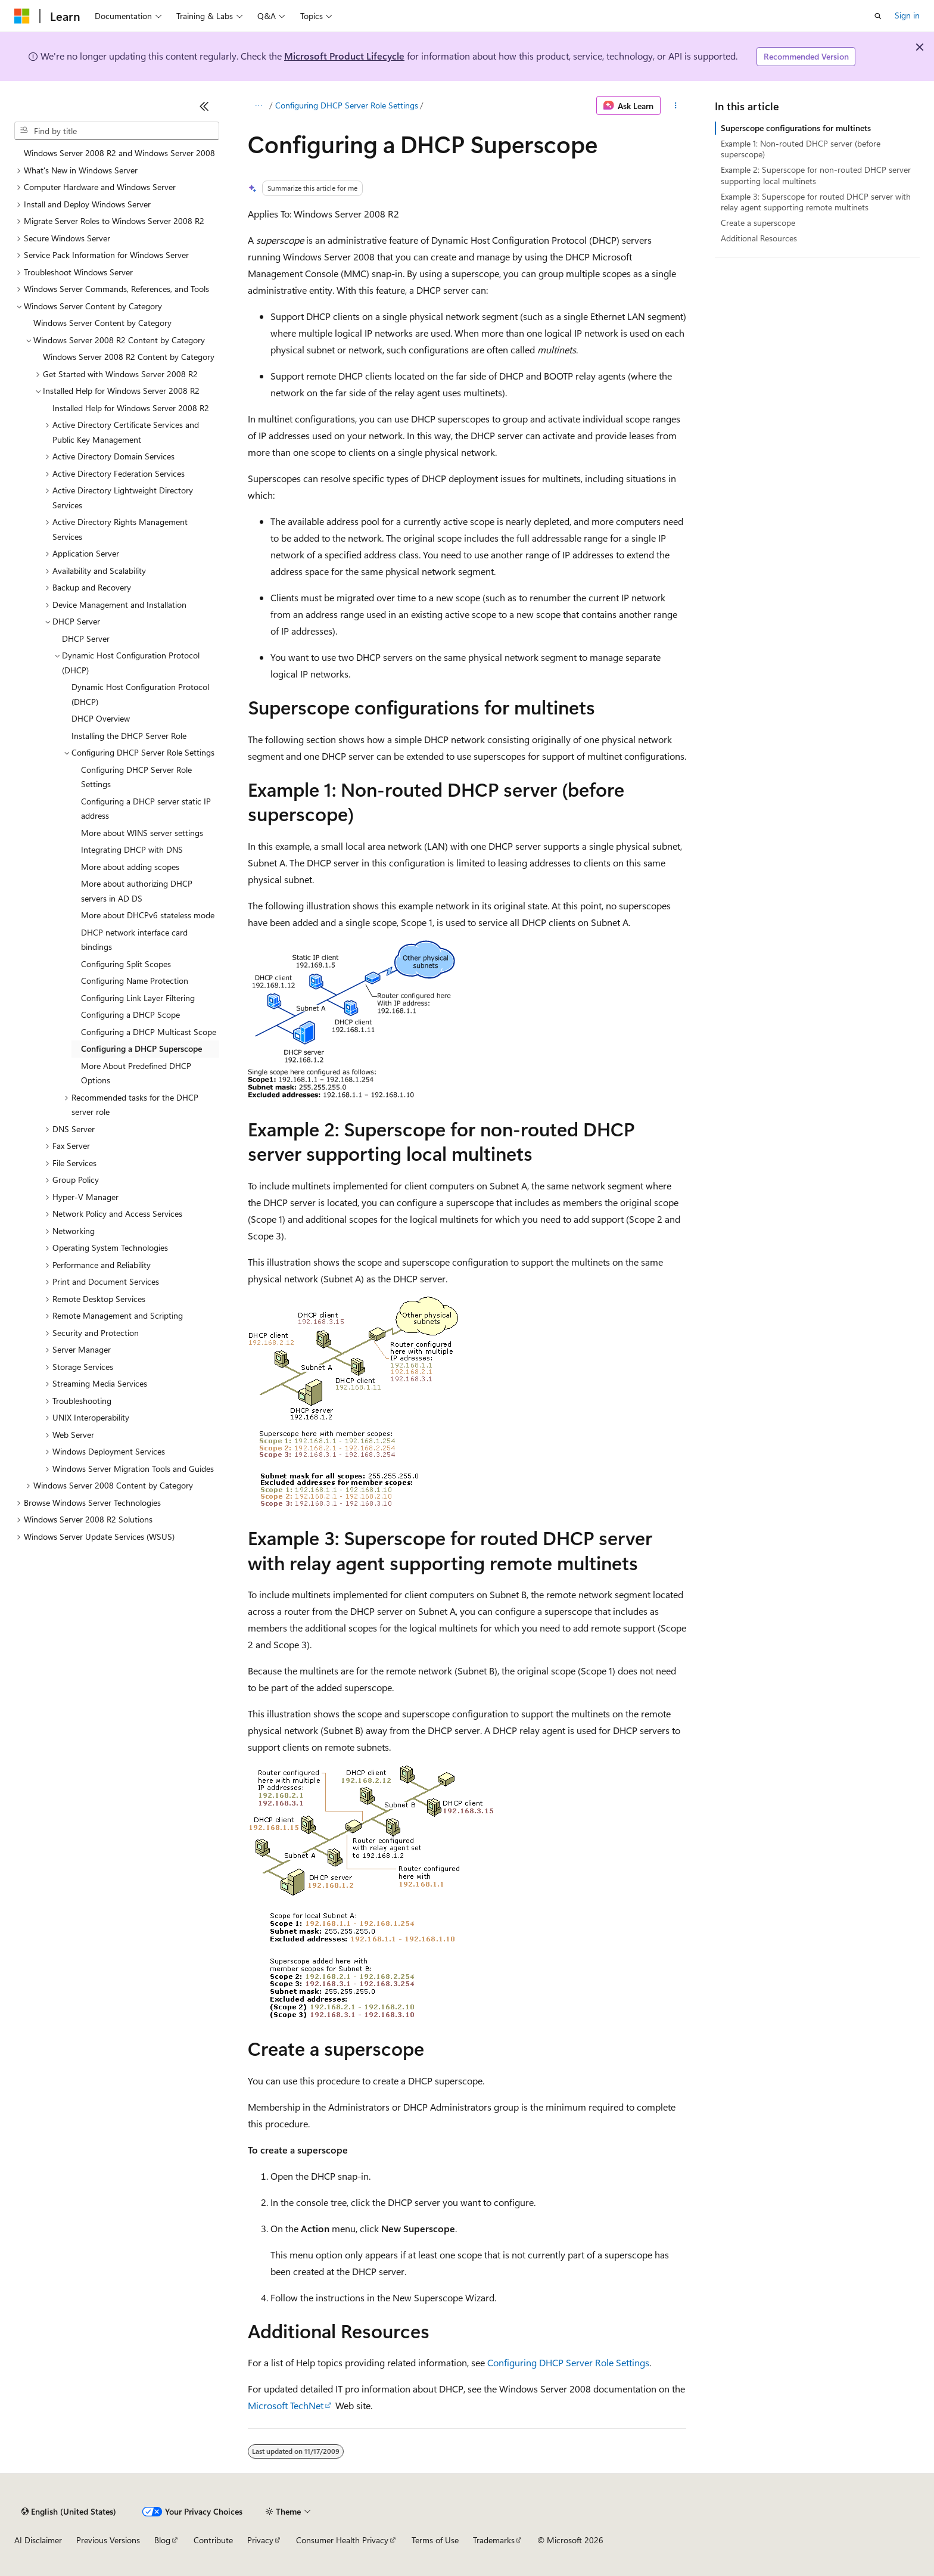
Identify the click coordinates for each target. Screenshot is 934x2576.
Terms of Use (435, 2540)
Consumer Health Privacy (342, 2540)
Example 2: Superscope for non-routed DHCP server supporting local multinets (816, 175)
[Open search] (878, 16)
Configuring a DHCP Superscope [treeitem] (141, 1048)
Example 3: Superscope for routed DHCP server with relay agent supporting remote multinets (816, 202)
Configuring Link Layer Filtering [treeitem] (138, 997)
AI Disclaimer (38, 2540)
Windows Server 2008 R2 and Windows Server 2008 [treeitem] (119, 153)
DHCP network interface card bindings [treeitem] (134, 940)
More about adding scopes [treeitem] (130, 866)
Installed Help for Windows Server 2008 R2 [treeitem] (130, 408)
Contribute (213, 2540)
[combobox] (116, 131)
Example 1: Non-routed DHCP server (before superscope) (800, 149)
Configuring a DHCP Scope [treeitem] (130, 1014)
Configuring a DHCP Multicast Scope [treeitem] (148, 1031)
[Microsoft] (22, 16)
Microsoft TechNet (285, 2405)
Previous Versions (108, 2540)
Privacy (260, 2540)
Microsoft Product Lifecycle (344, 55)
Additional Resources (759, 238)
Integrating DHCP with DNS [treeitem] (132, 849)
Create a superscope (758, 222)
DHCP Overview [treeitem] (100, 718)
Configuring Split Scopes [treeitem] (126, 964)
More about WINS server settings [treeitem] (142, 832)
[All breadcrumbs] (258, 105)
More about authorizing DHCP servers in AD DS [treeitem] (136, 891)
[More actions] (675, 105)
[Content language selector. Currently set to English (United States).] (68, 2511)
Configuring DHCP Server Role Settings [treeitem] (136, 777)
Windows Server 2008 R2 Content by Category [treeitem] (128, 356)
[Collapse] (204, 106)
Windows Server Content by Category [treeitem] (102, 322)
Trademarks (494, 2540)
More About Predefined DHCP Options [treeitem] (136, 1073)
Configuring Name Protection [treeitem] (134, 980)
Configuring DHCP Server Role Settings (346, 105)
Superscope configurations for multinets (796, 127)
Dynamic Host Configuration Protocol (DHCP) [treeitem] (140, 694)
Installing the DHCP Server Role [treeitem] (128, 735)
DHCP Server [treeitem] (86, 638)
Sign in (907, 15)
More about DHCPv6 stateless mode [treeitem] (147, 915)
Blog (162, 2540)
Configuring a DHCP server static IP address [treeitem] (146, 809)
